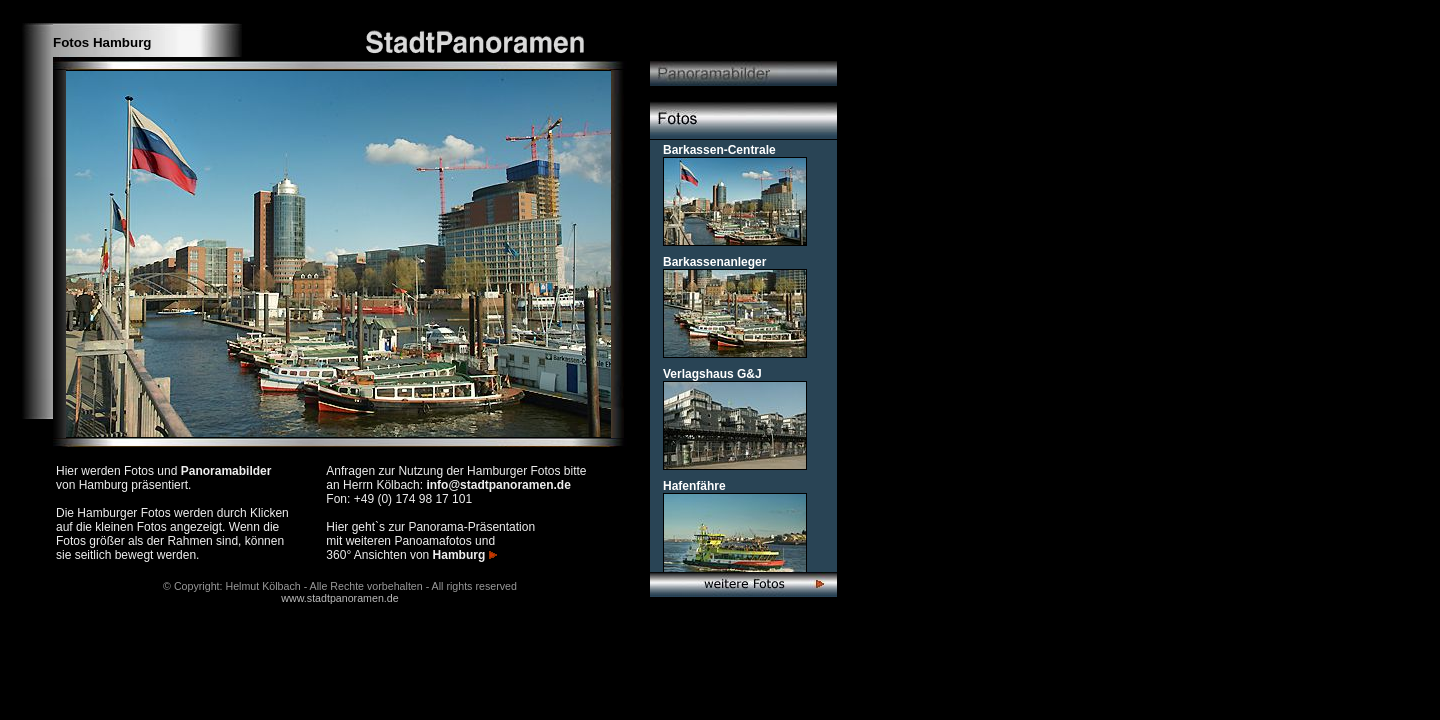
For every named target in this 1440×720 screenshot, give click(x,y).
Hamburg (465, 555)
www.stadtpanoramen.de (339, 598)
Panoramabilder (226, 471)
